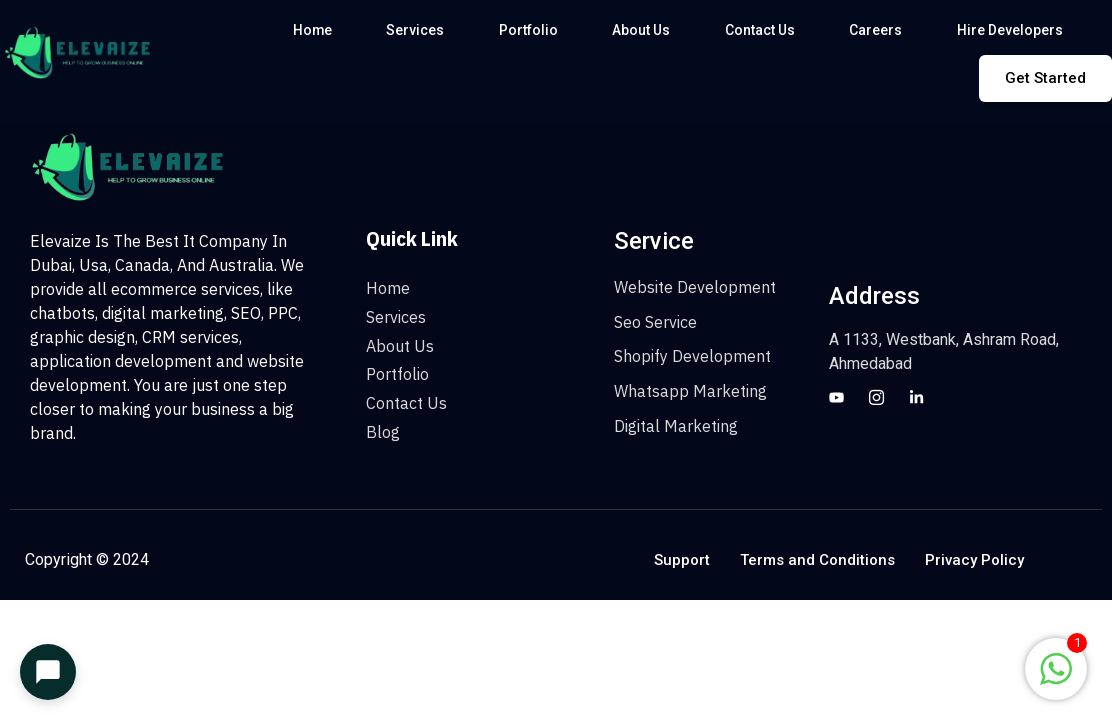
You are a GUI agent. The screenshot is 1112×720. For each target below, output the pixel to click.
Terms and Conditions (817, 560)
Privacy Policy (974, 560)
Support (682, 560)
